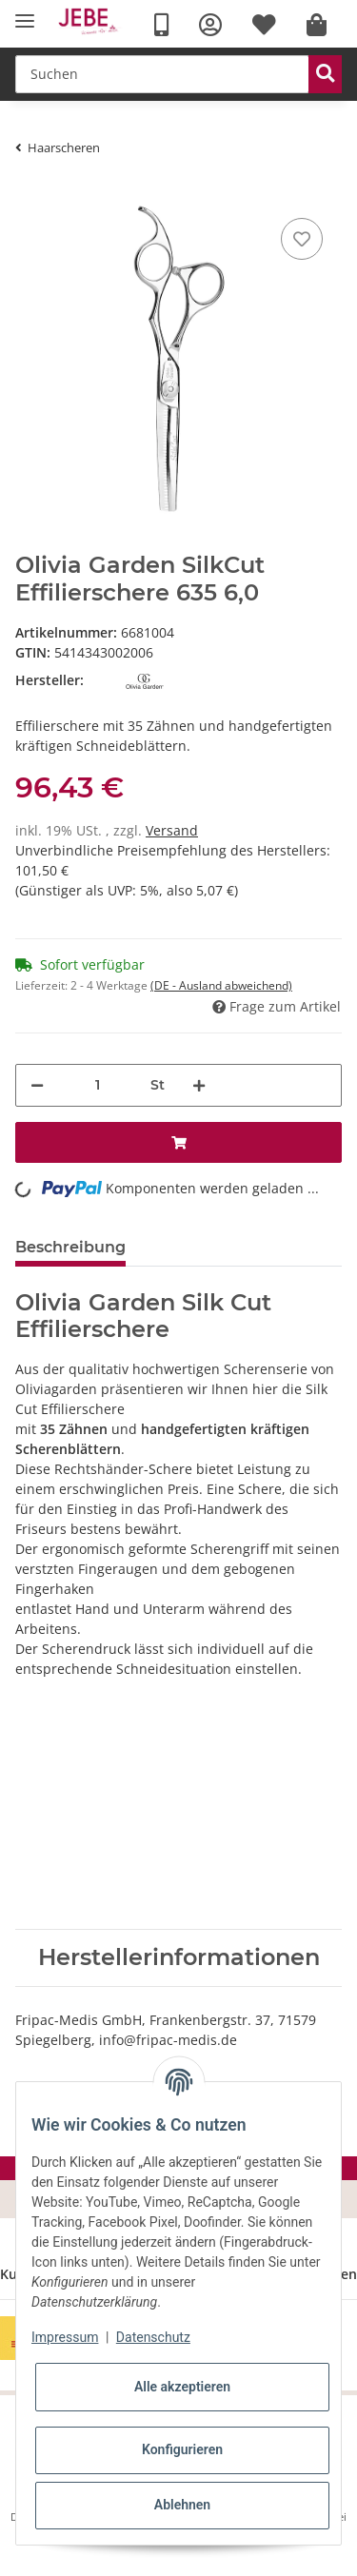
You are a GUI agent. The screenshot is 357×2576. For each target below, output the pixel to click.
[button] (210, 25)
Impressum (64, 2337)
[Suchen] (162, 74)
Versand (172, 830)
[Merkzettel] (302, 239)
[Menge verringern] (37, 1085)
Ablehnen (182, 2504)
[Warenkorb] (316, 25)
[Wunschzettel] (264, 25)
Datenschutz (153, 2337)
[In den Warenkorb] (178, 1142)
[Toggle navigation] (24, 21)
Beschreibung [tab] (70, 1247)
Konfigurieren (182, 2449)
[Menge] (97, 1085)
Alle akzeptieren (182, 2386)
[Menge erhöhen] (199, 1085)
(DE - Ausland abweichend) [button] (221, 985)
